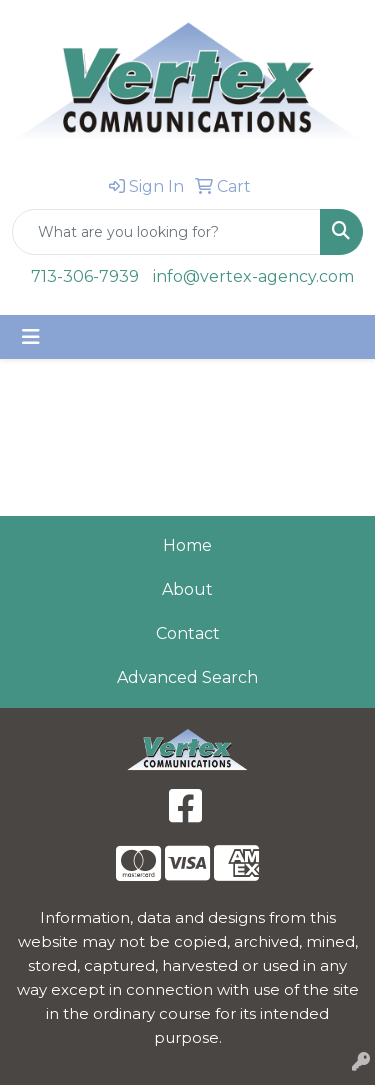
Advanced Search (187, 677)
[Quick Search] (166, 232)
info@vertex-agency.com (253, 276)
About (187, 589)
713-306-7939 (85, 276)
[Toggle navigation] (31, 337)
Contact (188, 633)
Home (187, 545)
